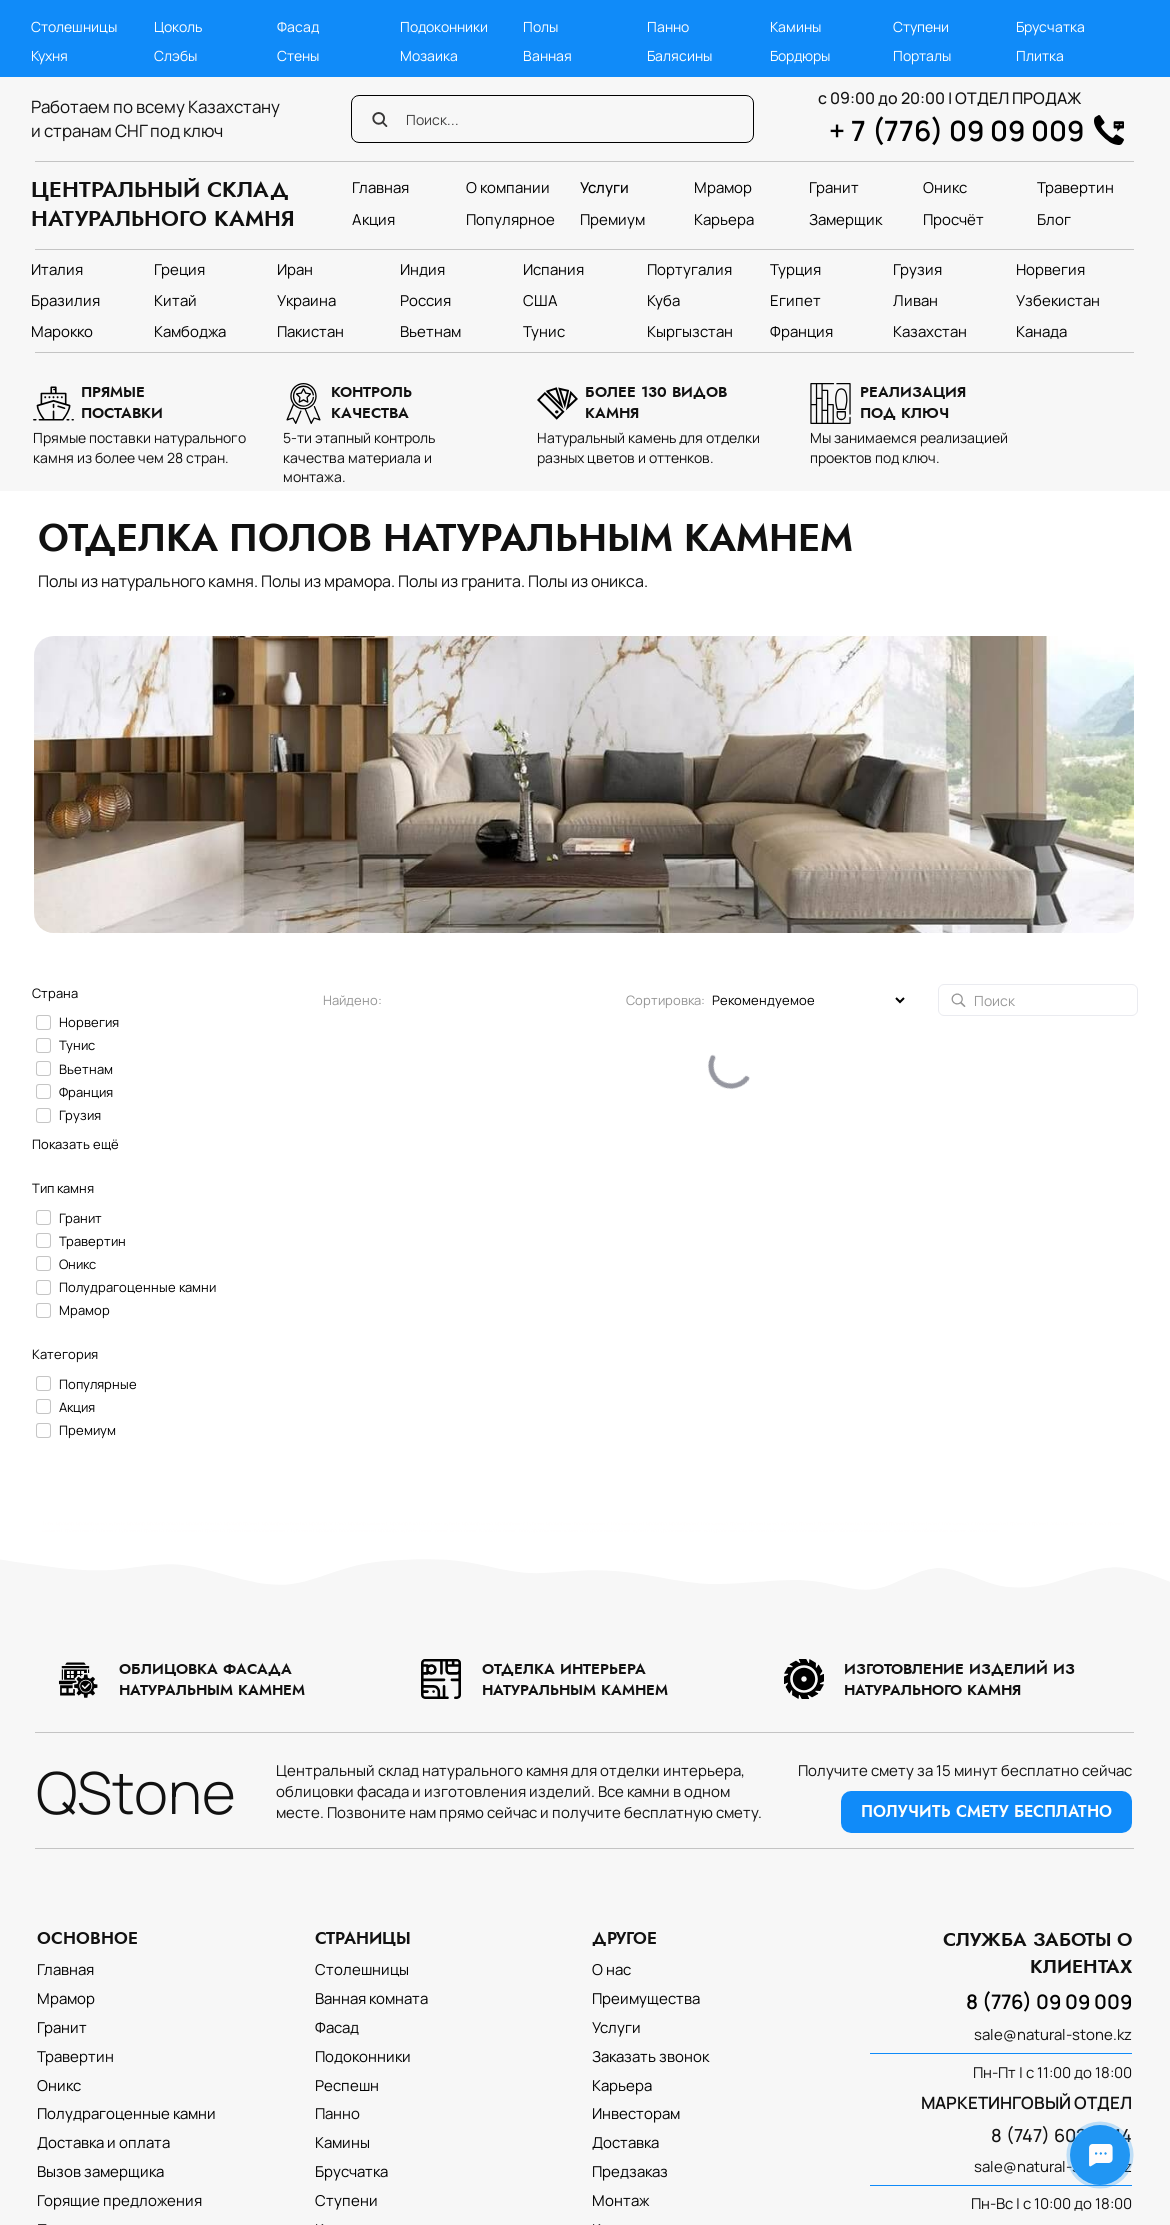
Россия (425, 300)
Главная (380, 187)
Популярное (510, 219)
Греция (179, 269)
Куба (663, 300)
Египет (795, 300)
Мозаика (429, 55)
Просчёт (953, 219)
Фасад (298, 26)
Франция (801, 331)
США (540, 300)
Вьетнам (430, 331)
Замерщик (845, 219)
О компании (508, 187)
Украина (306, 300)
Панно (668, 26)
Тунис (544, 331)
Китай (175, 300)
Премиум (612, 219)
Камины (795, 26)
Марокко (62, 331)
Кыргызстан (690, 331)
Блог (1054, 219)
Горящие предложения (119, 2200)
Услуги (604, 187)
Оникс (945, 187)
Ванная (547, 55)
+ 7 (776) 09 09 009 (956, 130)
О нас (611, 1969)
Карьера (724, 219)
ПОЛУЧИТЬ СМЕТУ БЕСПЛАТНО (986, 1811)
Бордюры (800, 55)
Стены (298, 55)
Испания (553, 269)
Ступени (921, 26)
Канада (1041, 331)
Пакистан (310, 331)
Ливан (915, 300)
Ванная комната (371, 1998)
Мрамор (723, 187)
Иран (295, 269)
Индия (422, 269)
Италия (57, 269)
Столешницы (74, 26)
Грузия (917, 269)
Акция (373, 219)
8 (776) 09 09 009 (1049, 2001)
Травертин (1075, 187)
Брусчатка (1050, 26)
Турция (795, 269)
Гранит (834, 187)
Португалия (689, 269)
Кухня (49, 55)
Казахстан (930, 331)
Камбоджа (190, 331)
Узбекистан (1058, 300)
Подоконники (444, 26)
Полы (540, 26)
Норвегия (1050, 269)
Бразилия (65, 300)
